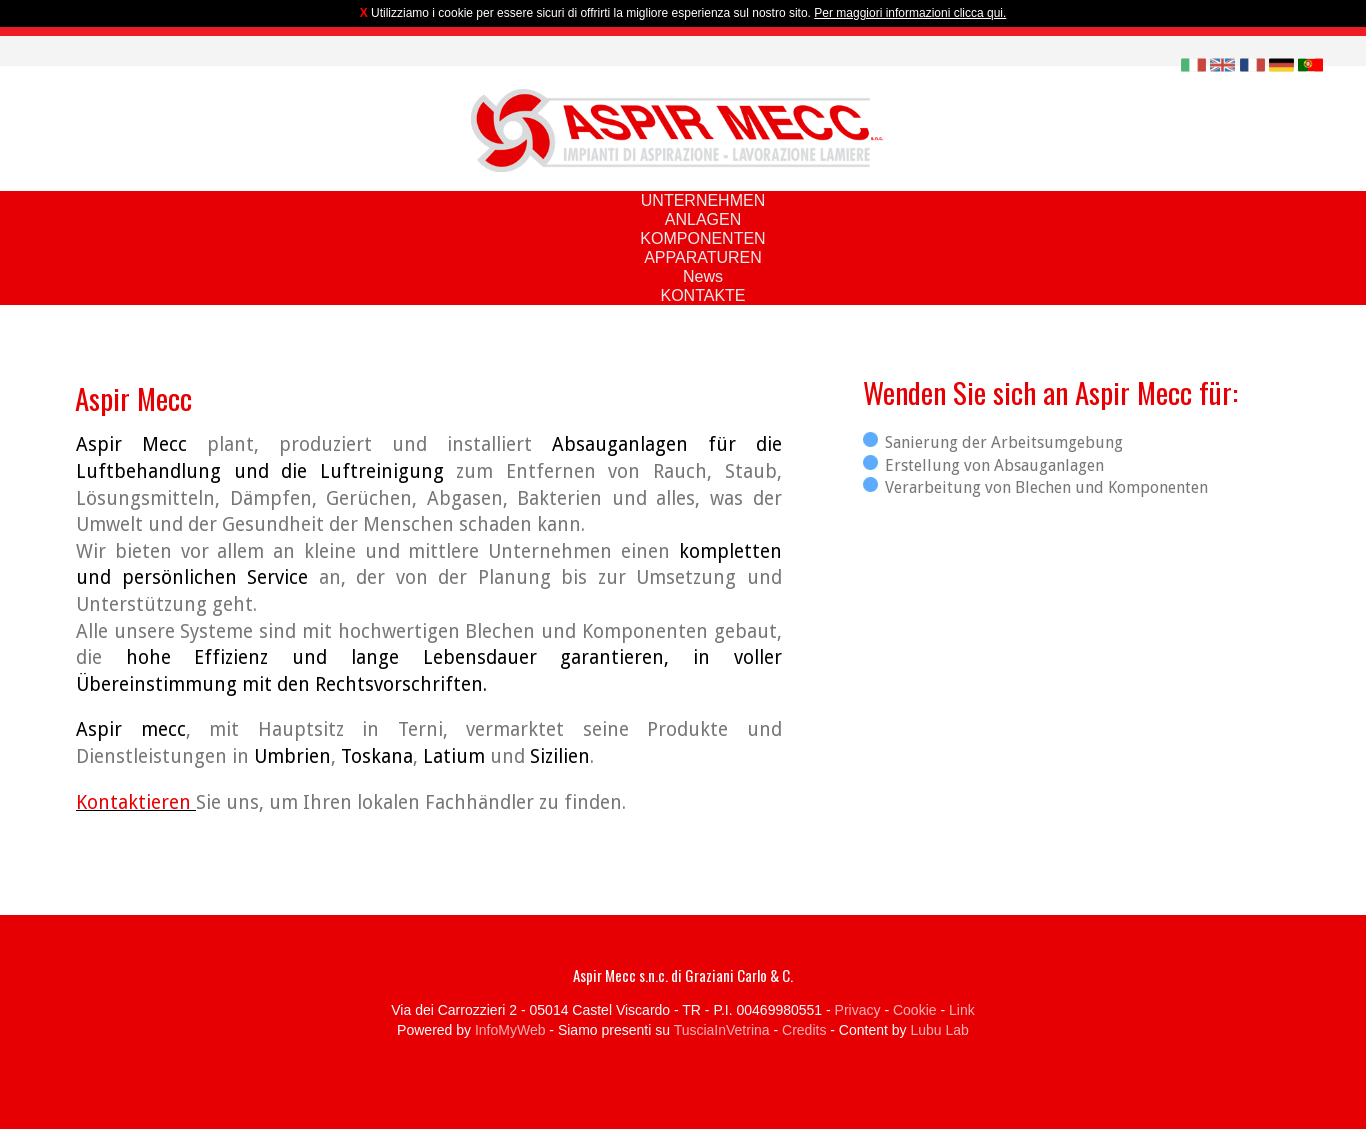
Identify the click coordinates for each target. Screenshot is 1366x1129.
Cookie (915, 1010)
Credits (804, 1030)
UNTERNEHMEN (703, 200)
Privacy (858, 1010)
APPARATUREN (703, 257)
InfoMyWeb (510, 1030)
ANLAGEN (703, 219)
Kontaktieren (136, 802)
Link (962, 1010)
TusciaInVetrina (722, 1030)
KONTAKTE (702, 295)
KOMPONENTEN (702, 238)
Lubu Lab (939, 1030)
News (703, 276)
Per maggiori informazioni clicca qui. (910, 13)
